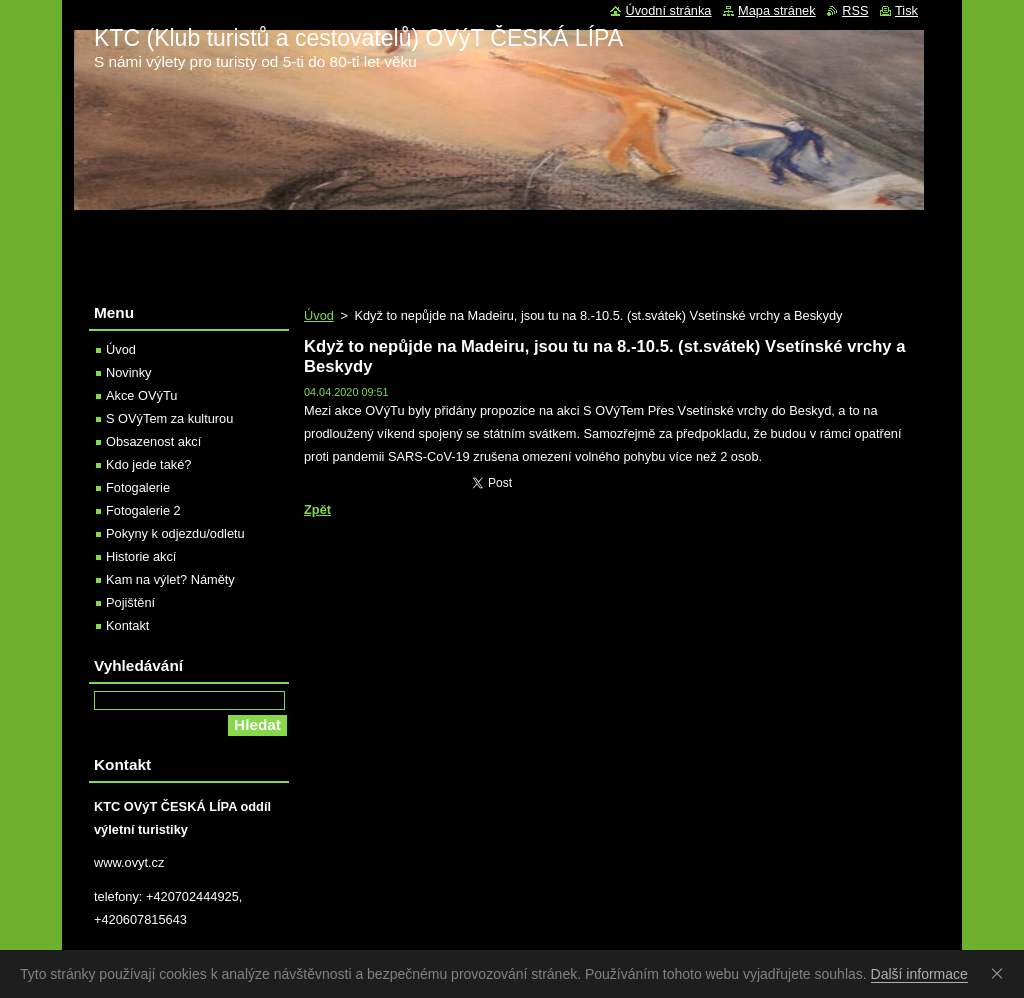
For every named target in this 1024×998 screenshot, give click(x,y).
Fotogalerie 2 (143, 510)
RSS (855, 10)
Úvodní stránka (668, 10)
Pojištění (130, 602)
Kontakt (127, 625)
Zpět (317, 509)
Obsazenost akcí (153, 441)
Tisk (906, 10)
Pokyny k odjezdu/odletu (175, 533)
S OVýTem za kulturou (169, 418)
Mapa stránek (777, 10)
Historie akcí (141, 556)
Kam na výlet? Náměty (170, 579)
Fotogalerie (138, 487)
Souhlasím (1001, 973)
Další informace (919, 974)
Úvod (319, 315)
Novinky (129, 372)
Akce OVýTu (141, 395)
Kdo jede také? (148, 464)
